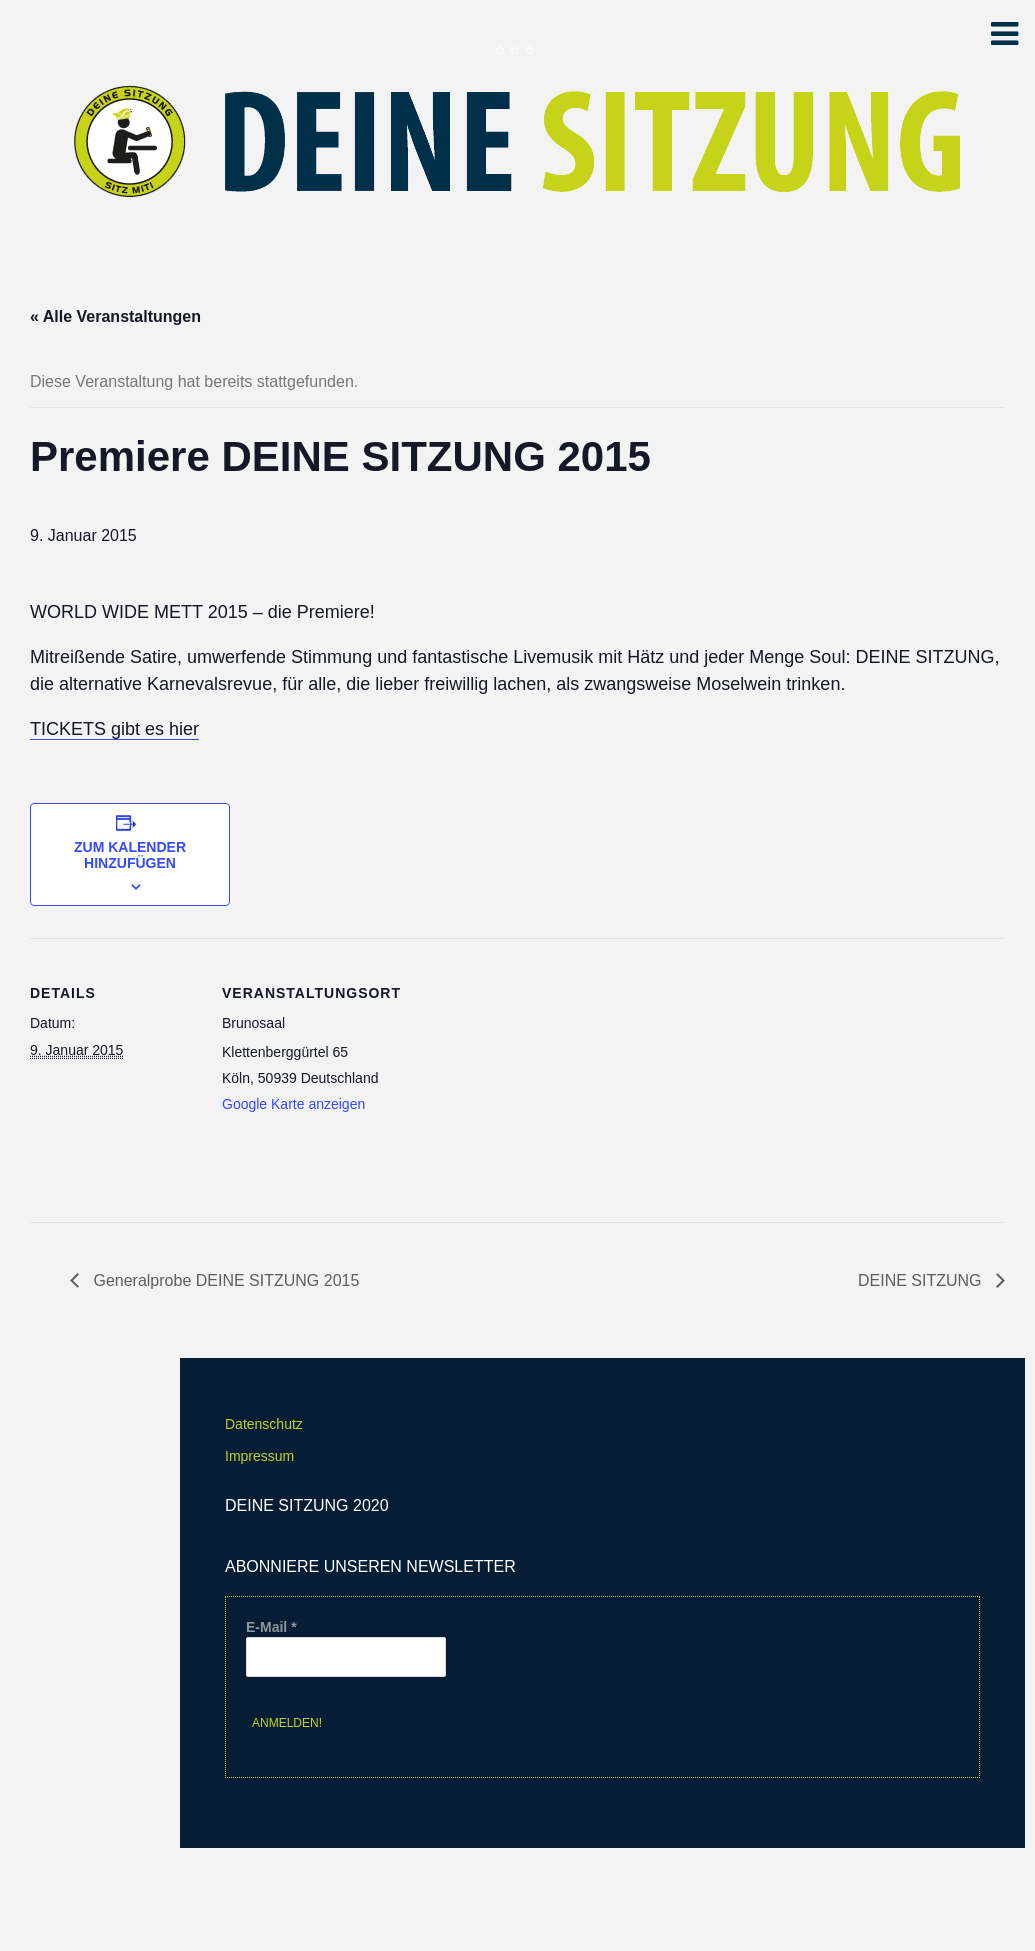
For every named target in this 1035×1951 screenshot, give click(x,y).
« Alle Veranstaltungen (115, 316)
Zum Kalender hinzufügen (130, 855)
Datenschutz (264, 1424)
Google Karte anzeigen (293, 1104)
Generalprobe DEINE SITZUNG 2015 (224, 1280)
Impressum (259, 1456)
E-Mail (271, 1627)
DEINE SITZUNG (922, 1280)
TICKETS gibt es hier (114, 729)
